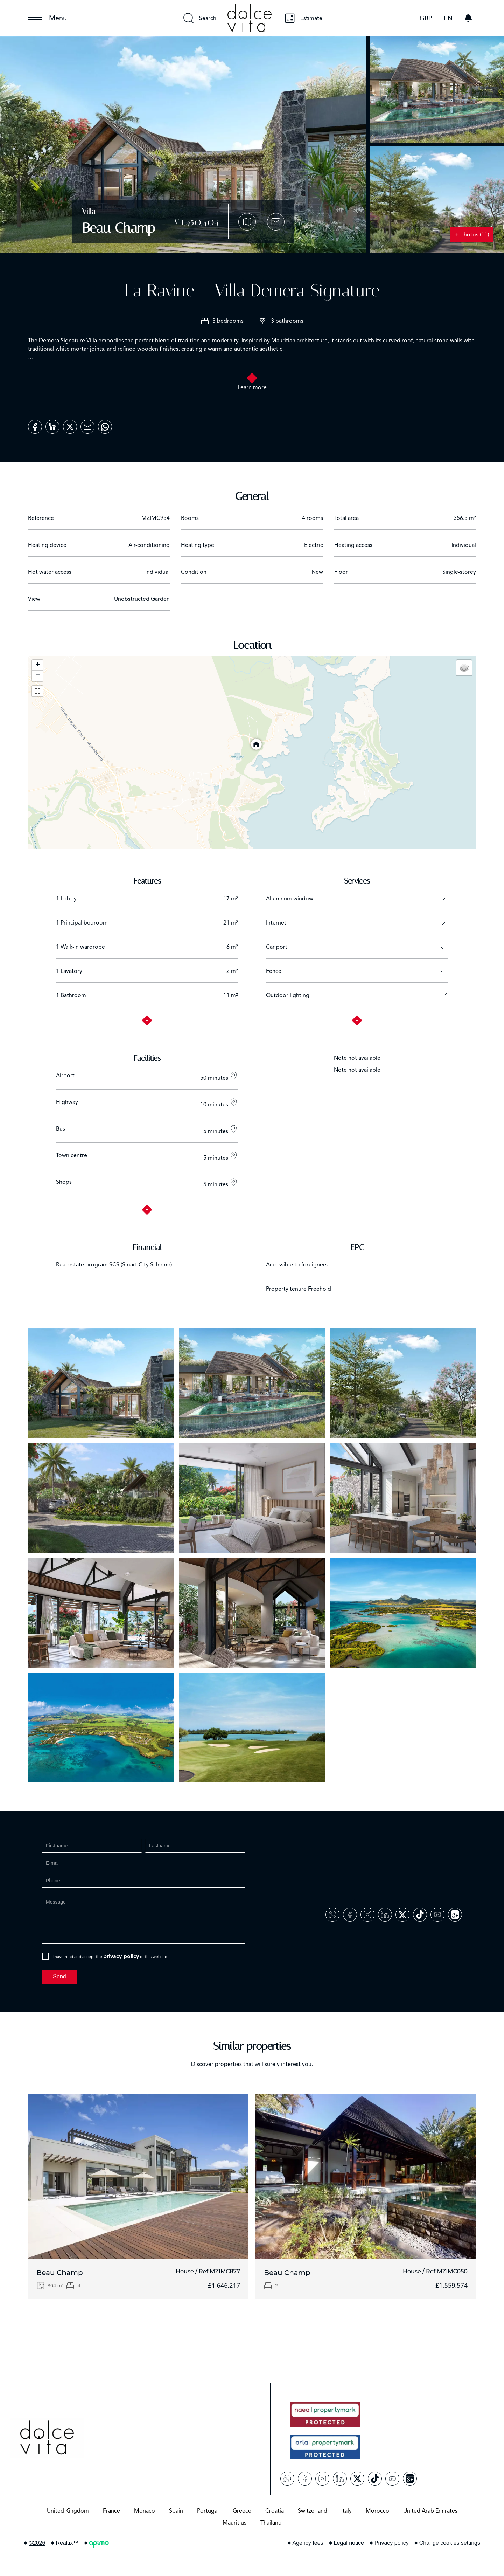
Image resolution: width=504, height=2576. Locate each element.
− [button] (37, 676)
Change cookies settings (449, 2543)
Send (59, 1976)
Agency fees (308, 2543)
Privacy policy (391, 2543)
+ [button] (37, 665)
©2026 (37, 2543)
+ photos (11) (472, 234)
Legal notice (349, 2543)
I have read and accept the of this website (109, 1956)
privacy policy (121, 1956)
